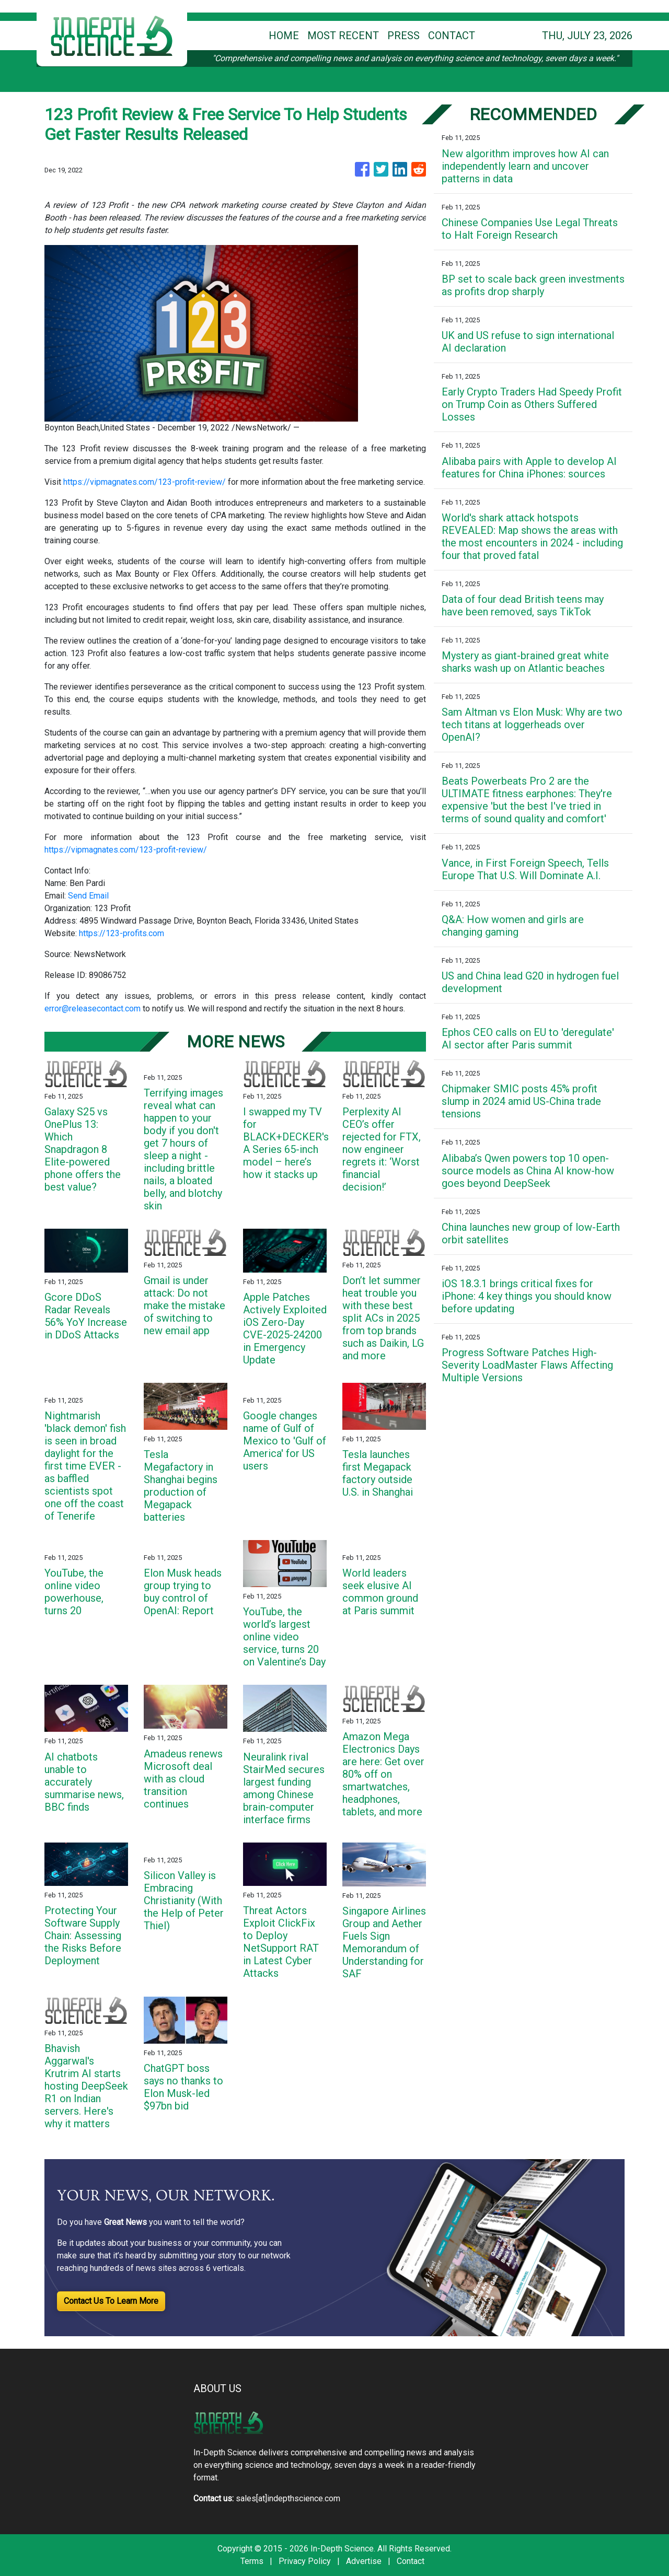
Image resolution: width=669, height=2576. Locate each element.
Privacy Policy (305, 2561)
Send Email (88, 896)
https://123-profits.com (121, 933)
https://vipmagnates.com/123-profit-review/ (144, 482)
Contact (410, 2561)
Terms (251, 2561)
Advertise (364, 2561)
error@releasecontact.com (92, 1008)
